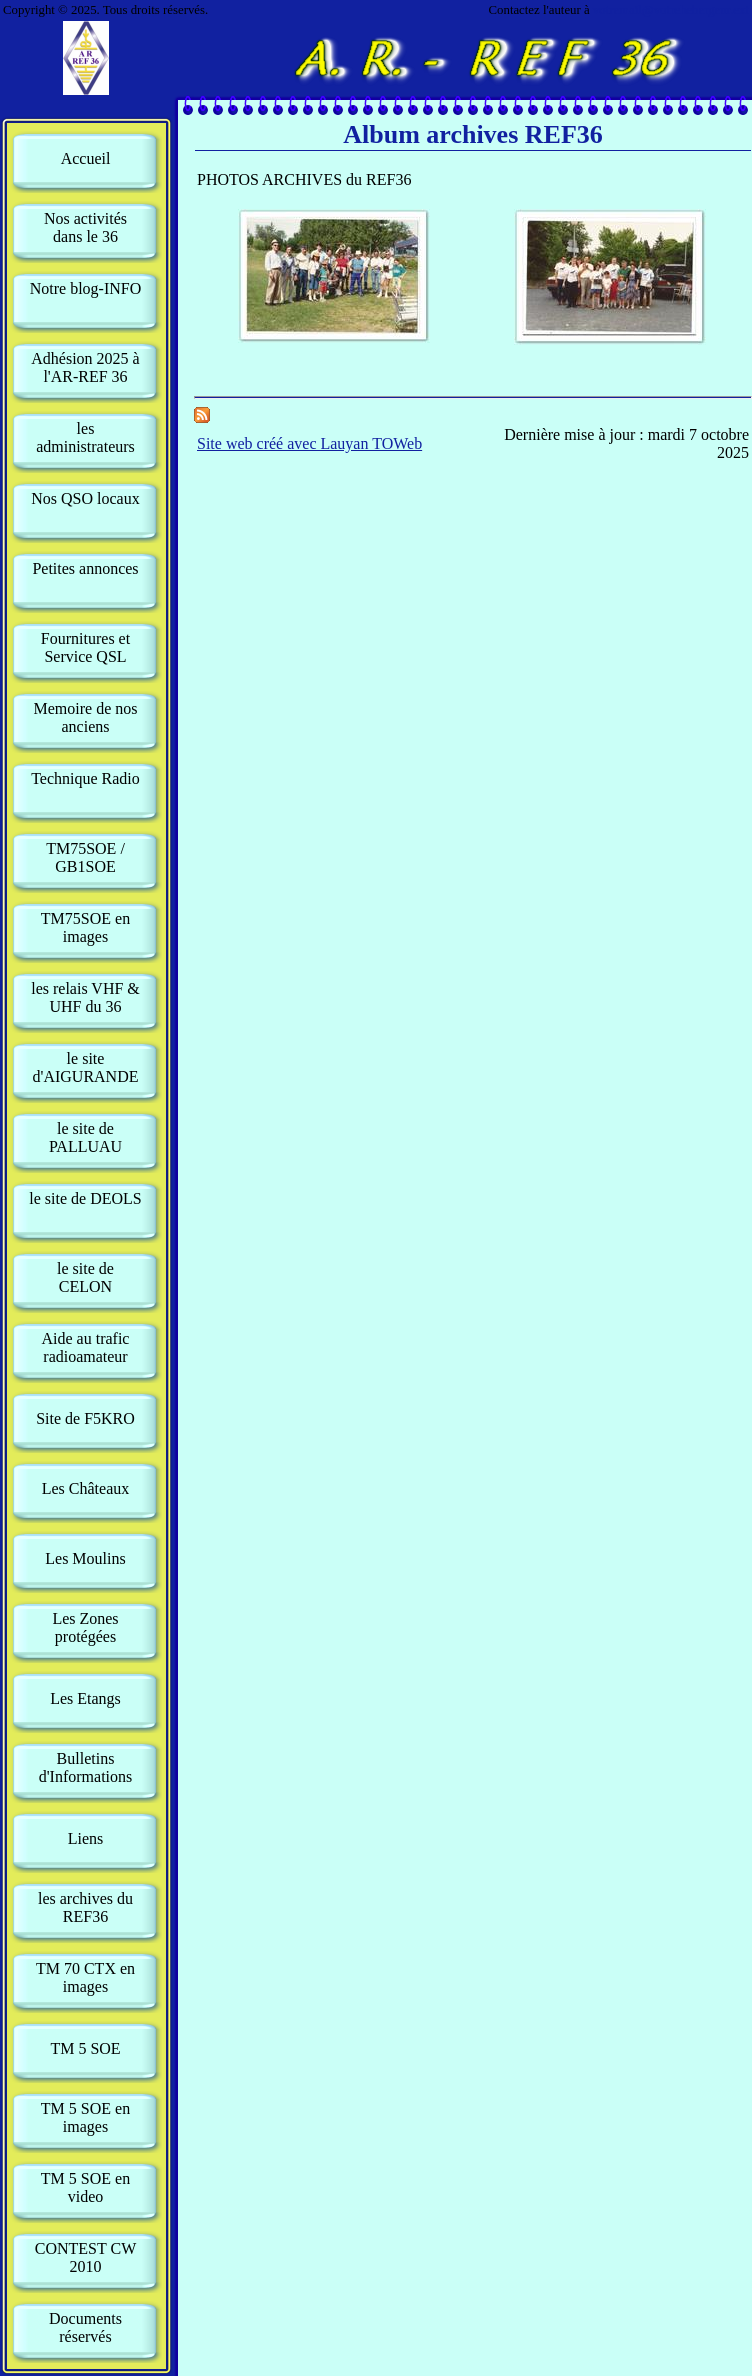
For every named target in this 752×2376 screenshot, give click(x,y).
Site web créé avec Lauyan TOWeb (309, 443)
